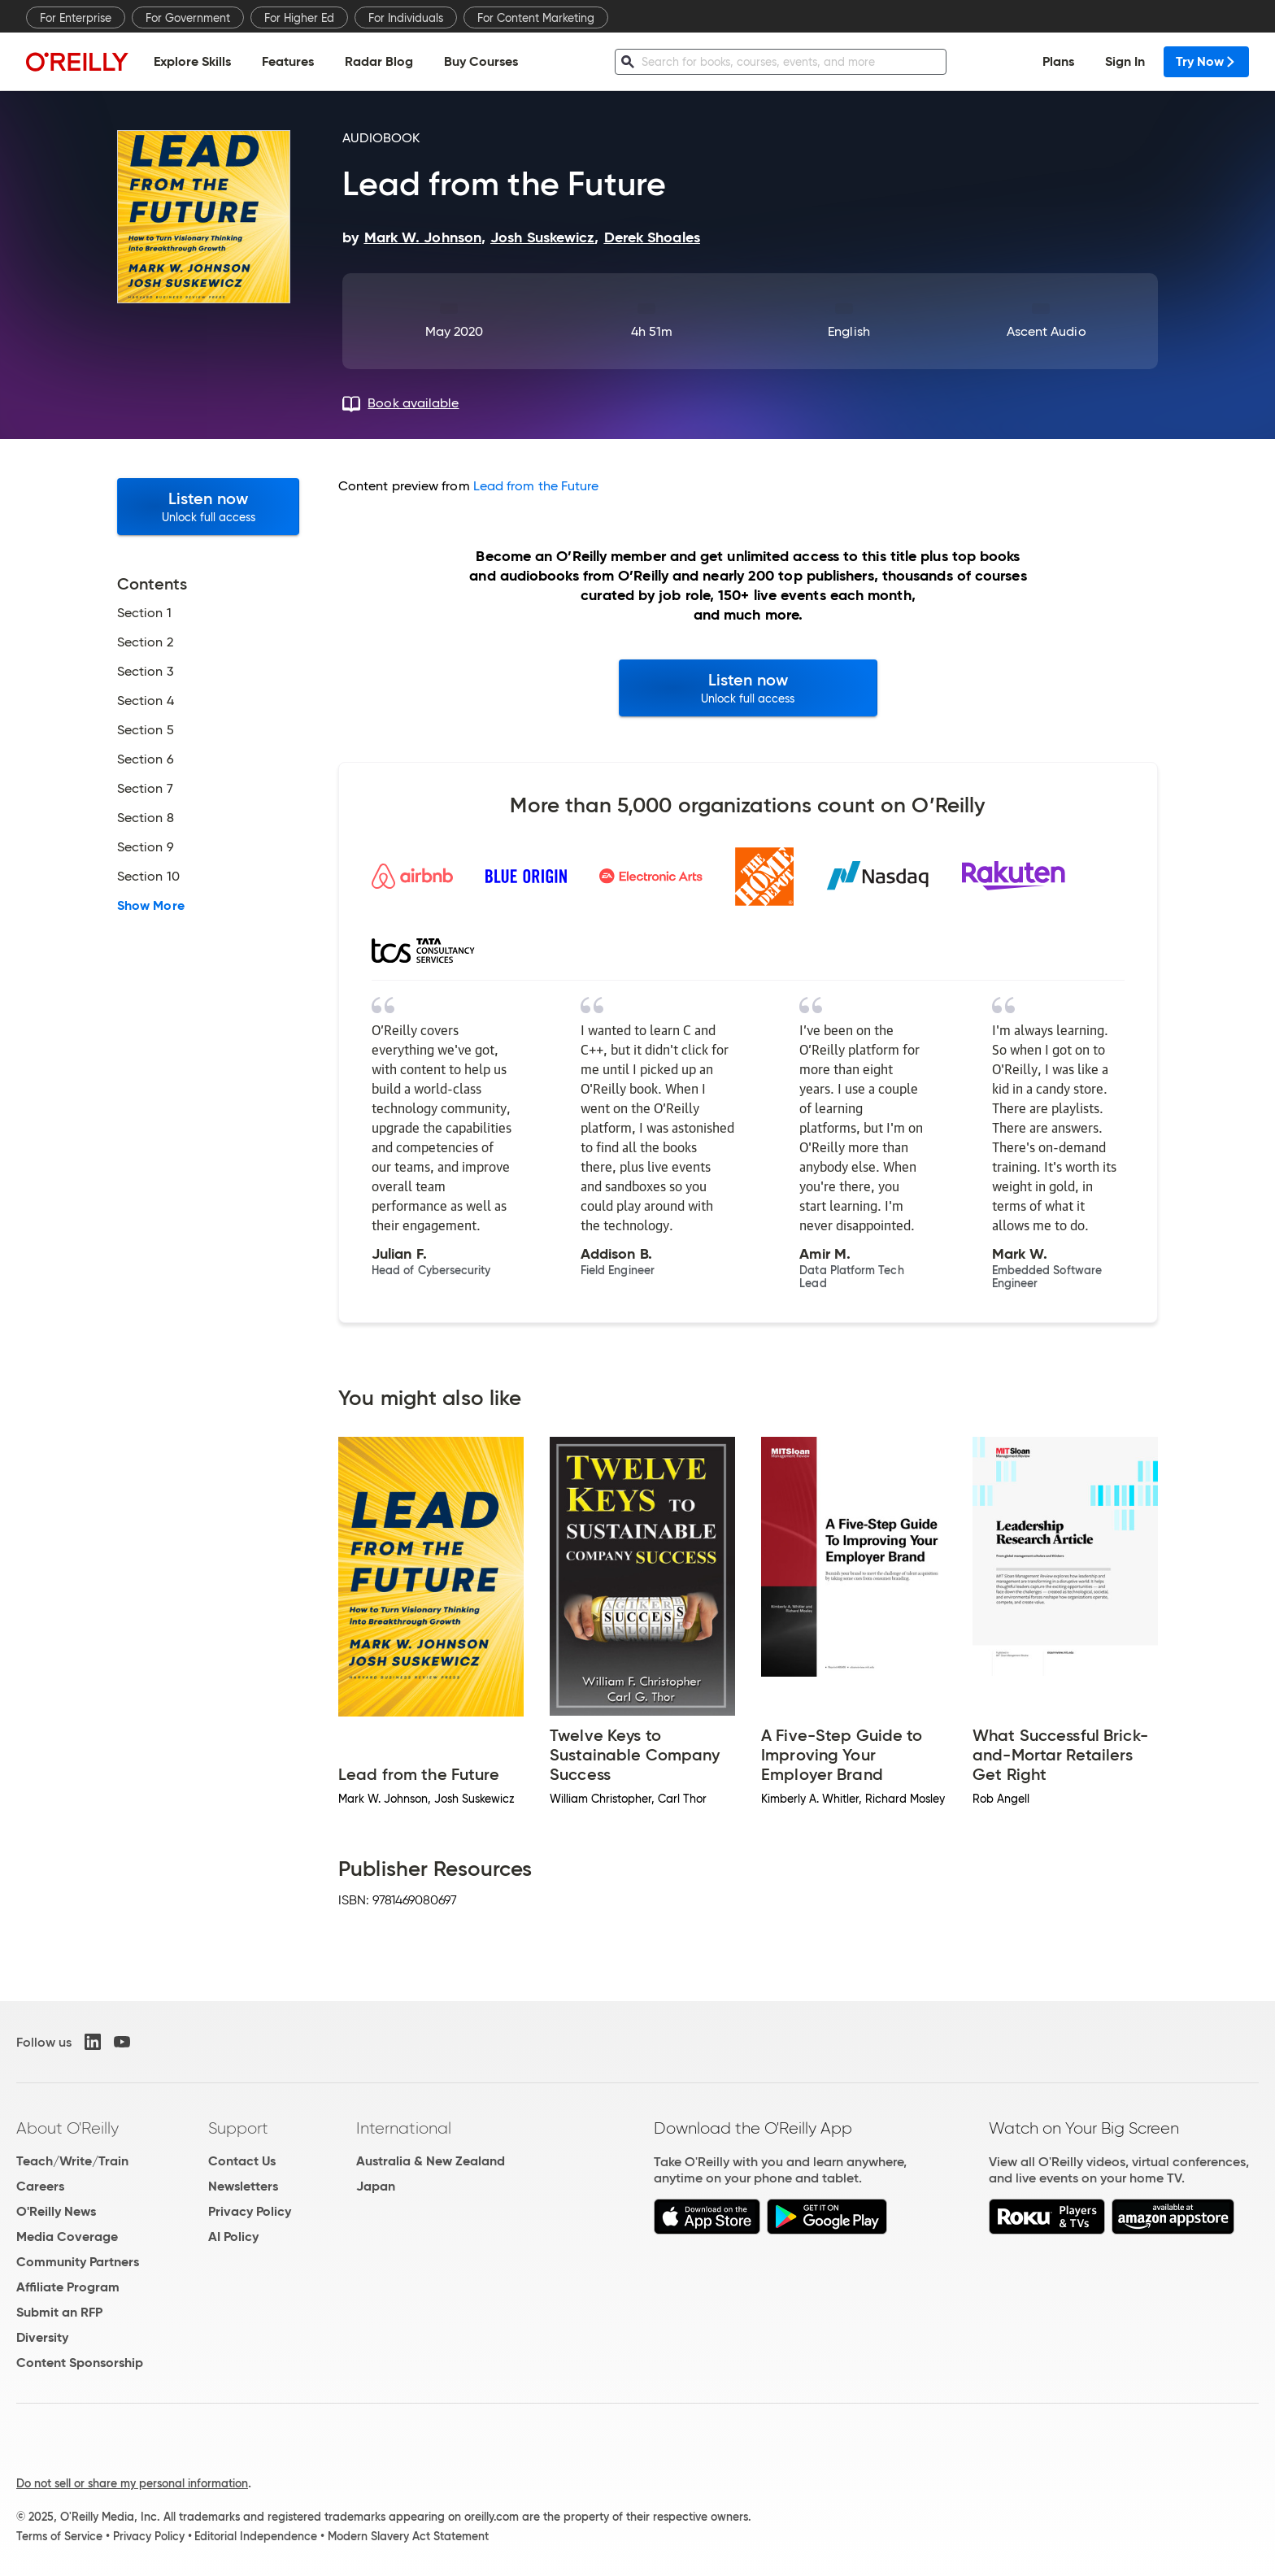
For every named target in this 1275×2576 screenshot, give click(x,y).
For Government (188, 18)
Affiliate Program (68, 2286)
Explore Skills (192, 61)
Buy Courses (481, 61)
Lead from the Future (536, 486)
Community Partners (77, 2261)
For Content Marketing (535, 18)
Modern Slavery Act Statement (408, 2536)
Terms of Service (59, 2536)
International (403, 2128)
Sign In (1125, 61)
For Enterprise (75, 18)
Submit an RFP (59, 2312)
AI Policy (233, 2236)
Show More (151, 905)
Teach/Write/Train (72, 2160)
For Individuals (405, 18)
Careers (40, 2186)
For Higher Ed (299, 18)
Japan (375, 2186)
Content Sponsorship (79, 2362)
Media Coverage (67, 2236)
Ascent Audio (1046, 331)
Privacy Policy (249, 2211)
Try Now (1206, 61)
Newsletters (243, 2186)
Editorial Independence (255, 2536)
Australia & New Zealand (430, 2160)
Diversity (42, 2337)
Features (288, 61)
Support (238, 2128)
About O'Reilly (67, 2128)
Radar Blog (379, 61)
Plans (1058, 61)
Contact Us (242, 2160)
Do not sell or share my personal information (132, 2483)
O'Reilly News (56, 2211)
